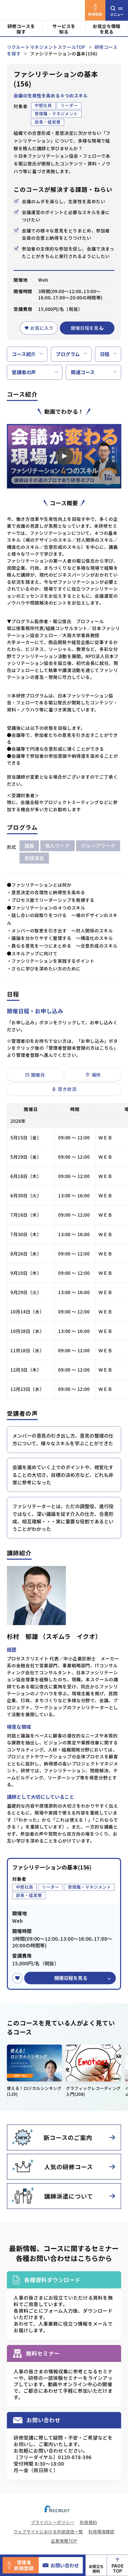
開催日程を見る (87, 328)
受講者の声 (24, 372)
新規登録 (95, 10)
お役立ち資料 (96, 2569)
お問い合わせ (61, 2565)
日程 (105, 353)
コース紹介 (24, 353)
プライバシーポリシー (52, 2522)
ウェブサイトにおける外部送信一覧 (48, 2531)
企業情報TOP (64, 2541)
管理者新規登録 (20, 2565)
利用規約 (88, 2522)
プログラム (68, 353)
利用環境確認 (101, 2531)
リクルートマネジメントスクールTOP (46, 47)
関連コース (83, 372)
